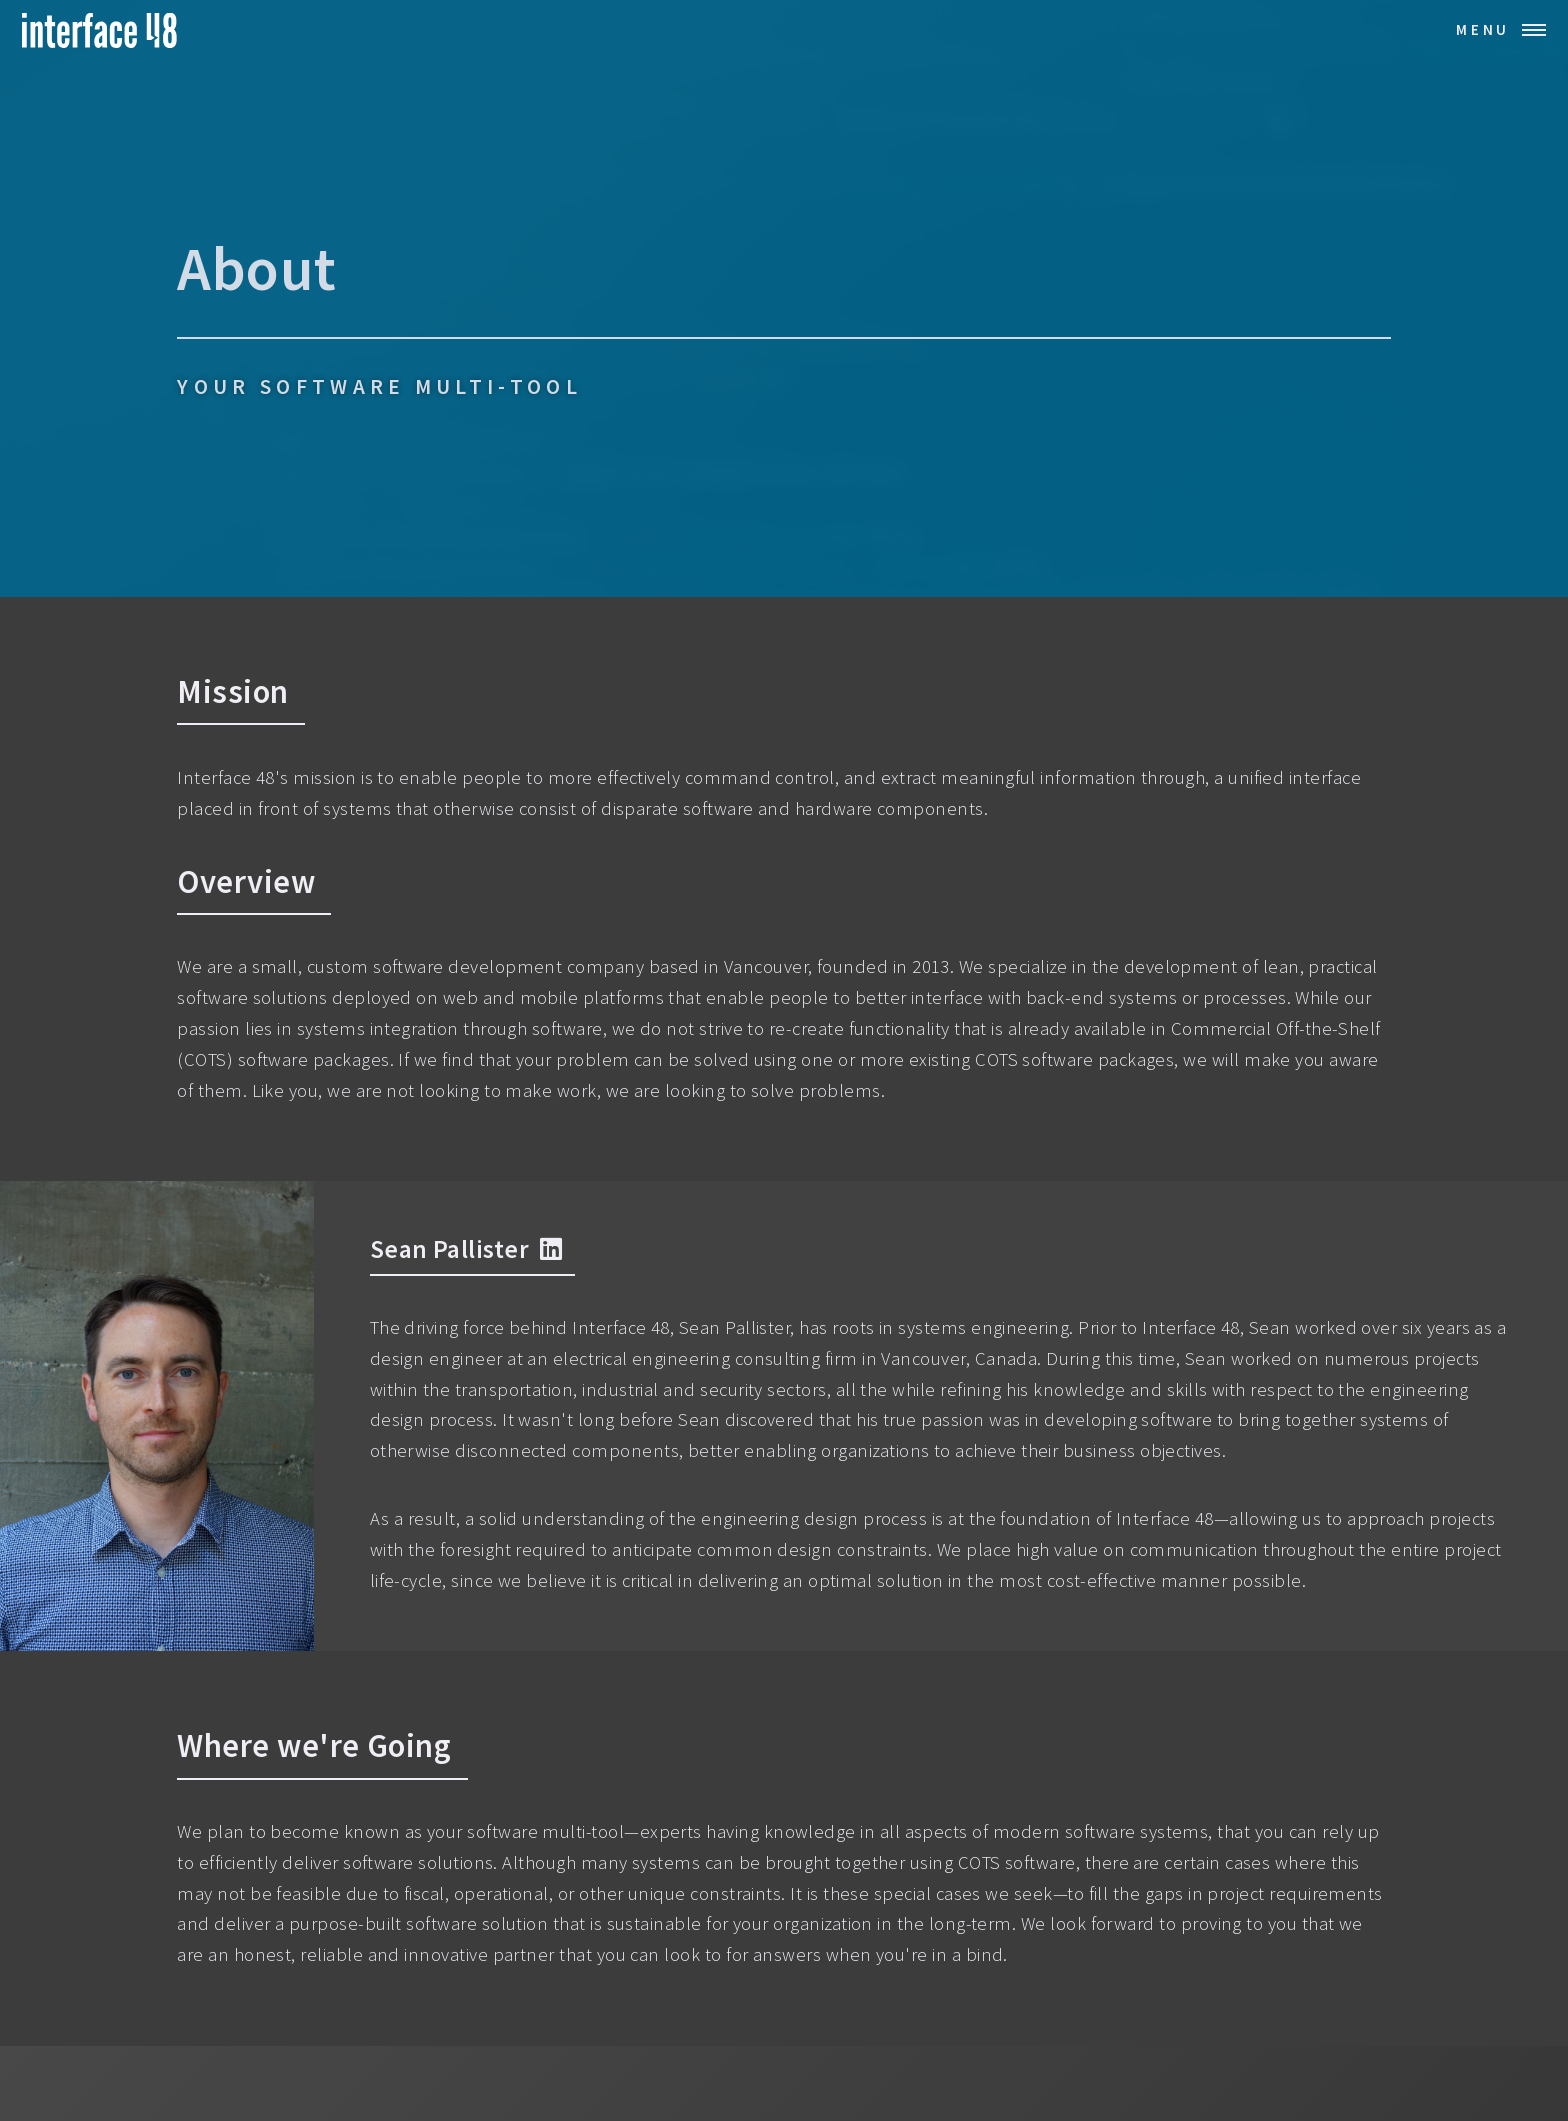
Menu (1483, 29)
